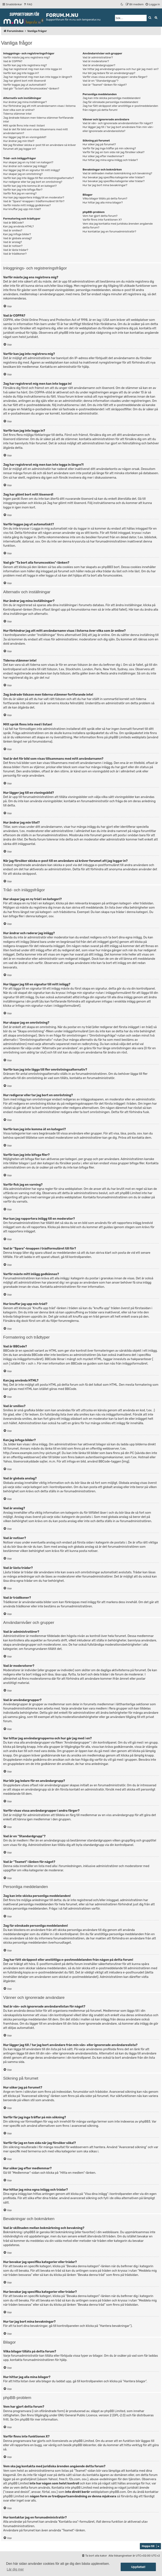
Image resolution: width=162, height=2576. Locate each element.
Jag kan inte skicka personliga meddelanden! (111, 98)
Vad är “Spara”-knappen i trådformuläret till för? (33, 201)
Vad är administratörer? (97, 57)
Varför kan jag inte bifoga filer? (22, 189)
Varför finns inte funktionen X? (102, 219)
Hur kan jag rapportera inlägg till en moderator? (33, 197)
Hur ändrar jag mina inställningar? (25, 102)
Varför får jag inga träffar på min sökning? (109, 148)
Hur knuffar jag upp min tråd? (22, 209)
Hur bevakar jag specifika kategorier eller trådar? (113, 177)
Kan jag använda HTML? (18, 226)
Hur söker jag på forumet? (99, 144)
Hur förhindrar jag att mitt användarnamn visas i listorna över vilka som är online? (39, 107)
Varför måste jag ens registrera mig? (26, 57)
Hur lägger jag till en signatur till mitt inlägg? (31, 170)
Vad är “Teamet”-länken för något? (104, 84)
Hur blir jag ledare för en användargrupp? (108, 73)
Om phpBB (21, 2419)
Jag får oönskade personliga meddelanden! (110, 102)
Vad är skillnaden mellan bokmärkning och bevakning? (117, 173)
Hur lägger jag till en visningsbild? (24, 137)
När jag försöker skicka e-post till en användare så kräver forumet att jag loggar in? (39, 146)
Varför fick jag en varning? (19, 193)
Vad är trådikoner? (15, 253)
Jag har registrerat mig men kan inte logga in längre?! (37, 76)
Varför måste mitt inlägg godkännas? (27, 205)
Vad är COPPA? (12, 61)
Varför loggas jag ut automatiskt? (24, 84)
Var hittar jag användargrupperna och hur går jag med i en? (120, 69)
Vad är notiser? (12, 245)
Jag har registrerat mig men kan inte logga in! (32, 69)
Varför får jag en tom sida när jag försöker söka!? (113, 152)
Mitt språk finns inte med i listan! (24, 125)
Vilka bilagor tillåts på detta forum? (104, 198)
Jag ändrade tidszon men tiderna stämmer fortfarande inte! (38, 119)
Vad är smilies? (12, 230)
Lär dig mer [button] (15, 2569)
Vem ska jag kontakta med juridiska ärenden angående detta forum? (117, 225)
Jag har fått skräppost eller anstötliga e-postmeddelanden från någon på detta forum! (120, 107)
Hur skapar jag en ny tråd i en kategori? (28, 162)
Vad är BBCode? (13, 222)
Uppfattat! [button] (138, 2567)
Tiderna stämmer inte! (17, 113)
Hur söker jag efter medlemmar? (103, 156)
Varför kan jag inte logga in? (21, 73)
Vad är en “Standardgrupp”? (100, 80)
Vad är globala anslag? (17, 238)
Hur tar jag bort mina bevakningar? (104, 185)
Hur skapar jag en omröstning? (23, 174)
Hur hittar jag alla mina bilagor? (102, 202)
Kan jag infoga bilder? (17, 234)
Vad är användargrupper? (98, 65)
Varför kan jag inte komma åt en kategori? (30, 185)
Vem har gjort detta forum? (99, 215)
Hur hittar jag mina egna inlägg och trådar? (110, 160)
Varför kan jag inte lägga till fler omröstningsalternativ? (38, 178)
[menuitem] (27, 4)
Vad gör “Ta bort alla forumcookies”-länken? (31, 88)
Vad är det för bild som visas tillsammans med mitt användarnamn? (35, 131)
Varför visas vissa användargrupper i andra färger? (114, 76)
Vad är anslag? (12, 242)
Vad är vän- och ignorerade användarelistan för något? (117, 123)
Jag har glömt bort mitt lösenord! (24, 80)
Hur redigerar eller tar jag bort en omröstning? (32, 181)
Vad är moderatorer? (95, 61)
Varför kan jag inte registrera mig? (25, 65)
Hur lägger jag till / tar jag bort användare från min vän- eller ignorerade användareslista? (118, 128)
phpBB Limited (114, 2411)
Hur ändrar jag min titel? (18, 141)
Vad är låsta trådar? (15, 249)
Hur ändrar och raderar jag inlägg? (25, 166)
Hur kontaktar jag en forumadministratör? (109, 231)
